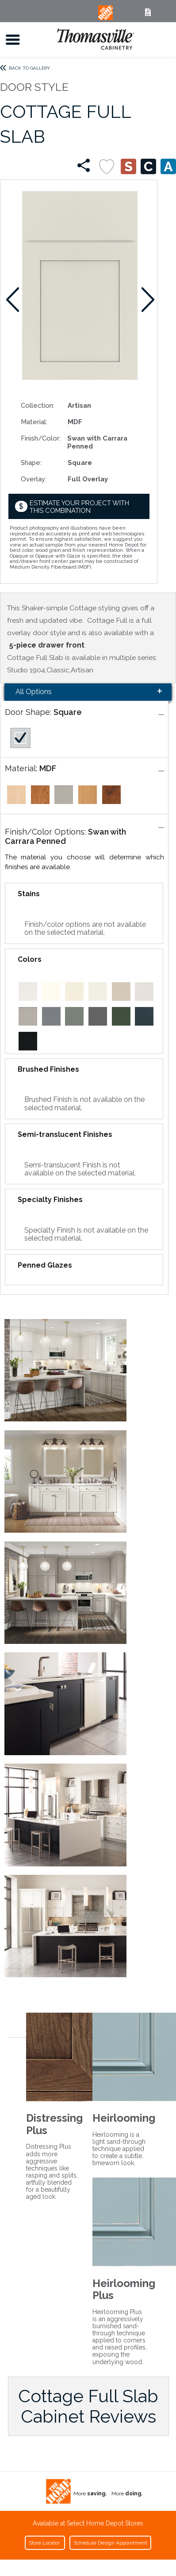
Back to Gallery (29, 68)
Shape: (31, 462)
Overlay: (33, 479)
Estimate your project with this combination (79, 507)
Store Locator (45, 2543)
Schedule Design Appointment (110, 2543)
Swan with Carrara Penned (65, 836)
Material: (34, 421)
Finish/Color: (41, 438)
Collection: (37, 405)
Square (68, 712)
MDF (47, 768)
